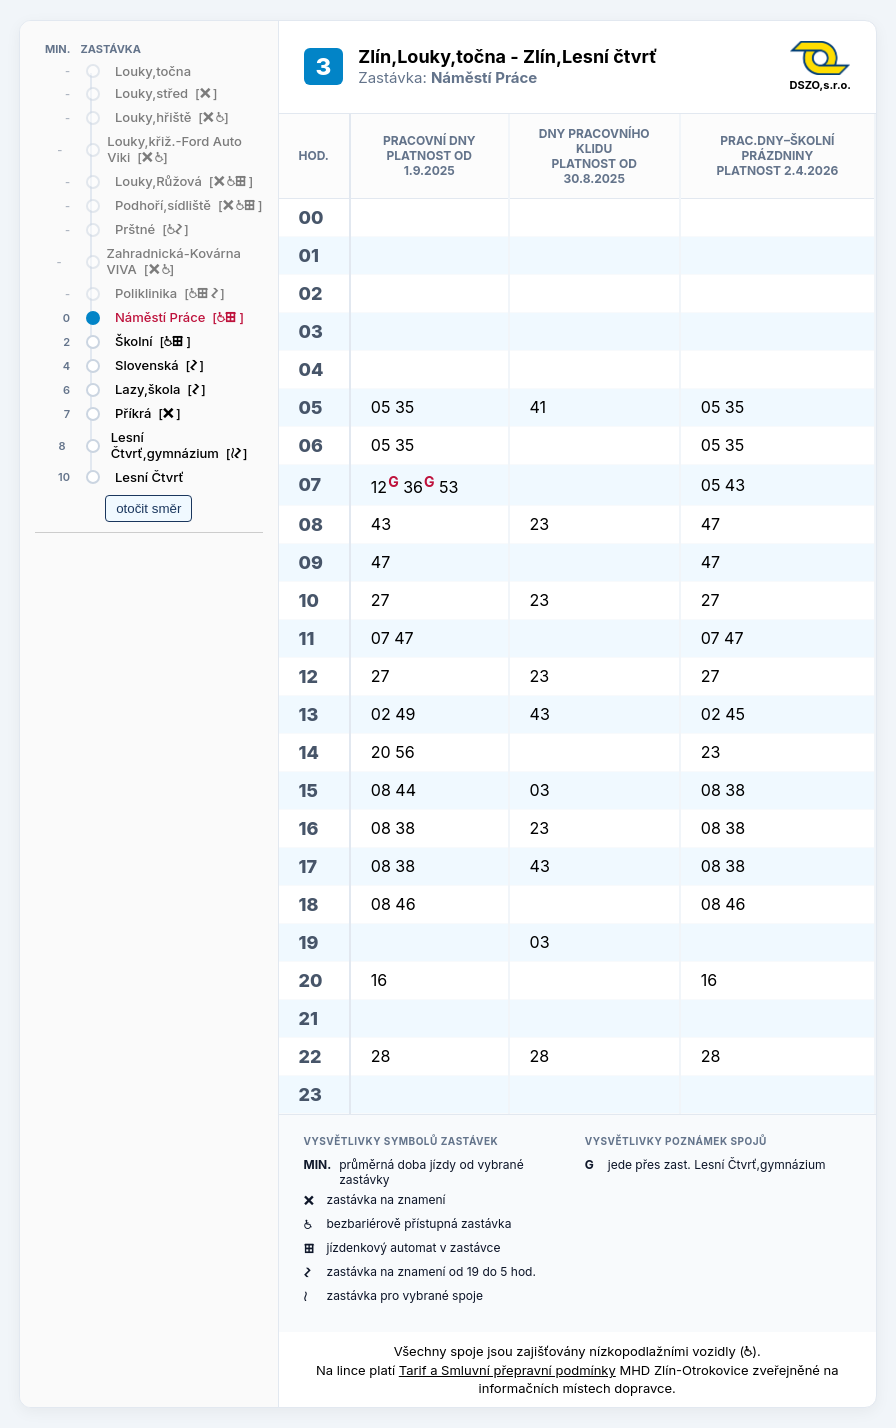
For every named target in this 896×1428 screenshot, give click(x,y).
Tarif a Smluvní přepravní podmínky (507, 1370)
